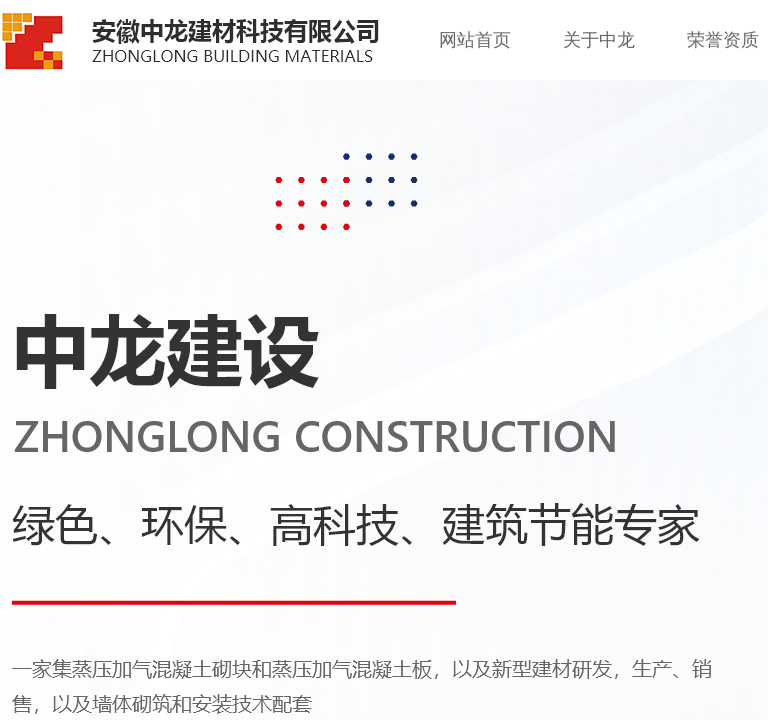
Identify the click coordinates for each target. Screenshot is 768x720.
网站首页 (475, 40)
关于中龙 (599, 40)
